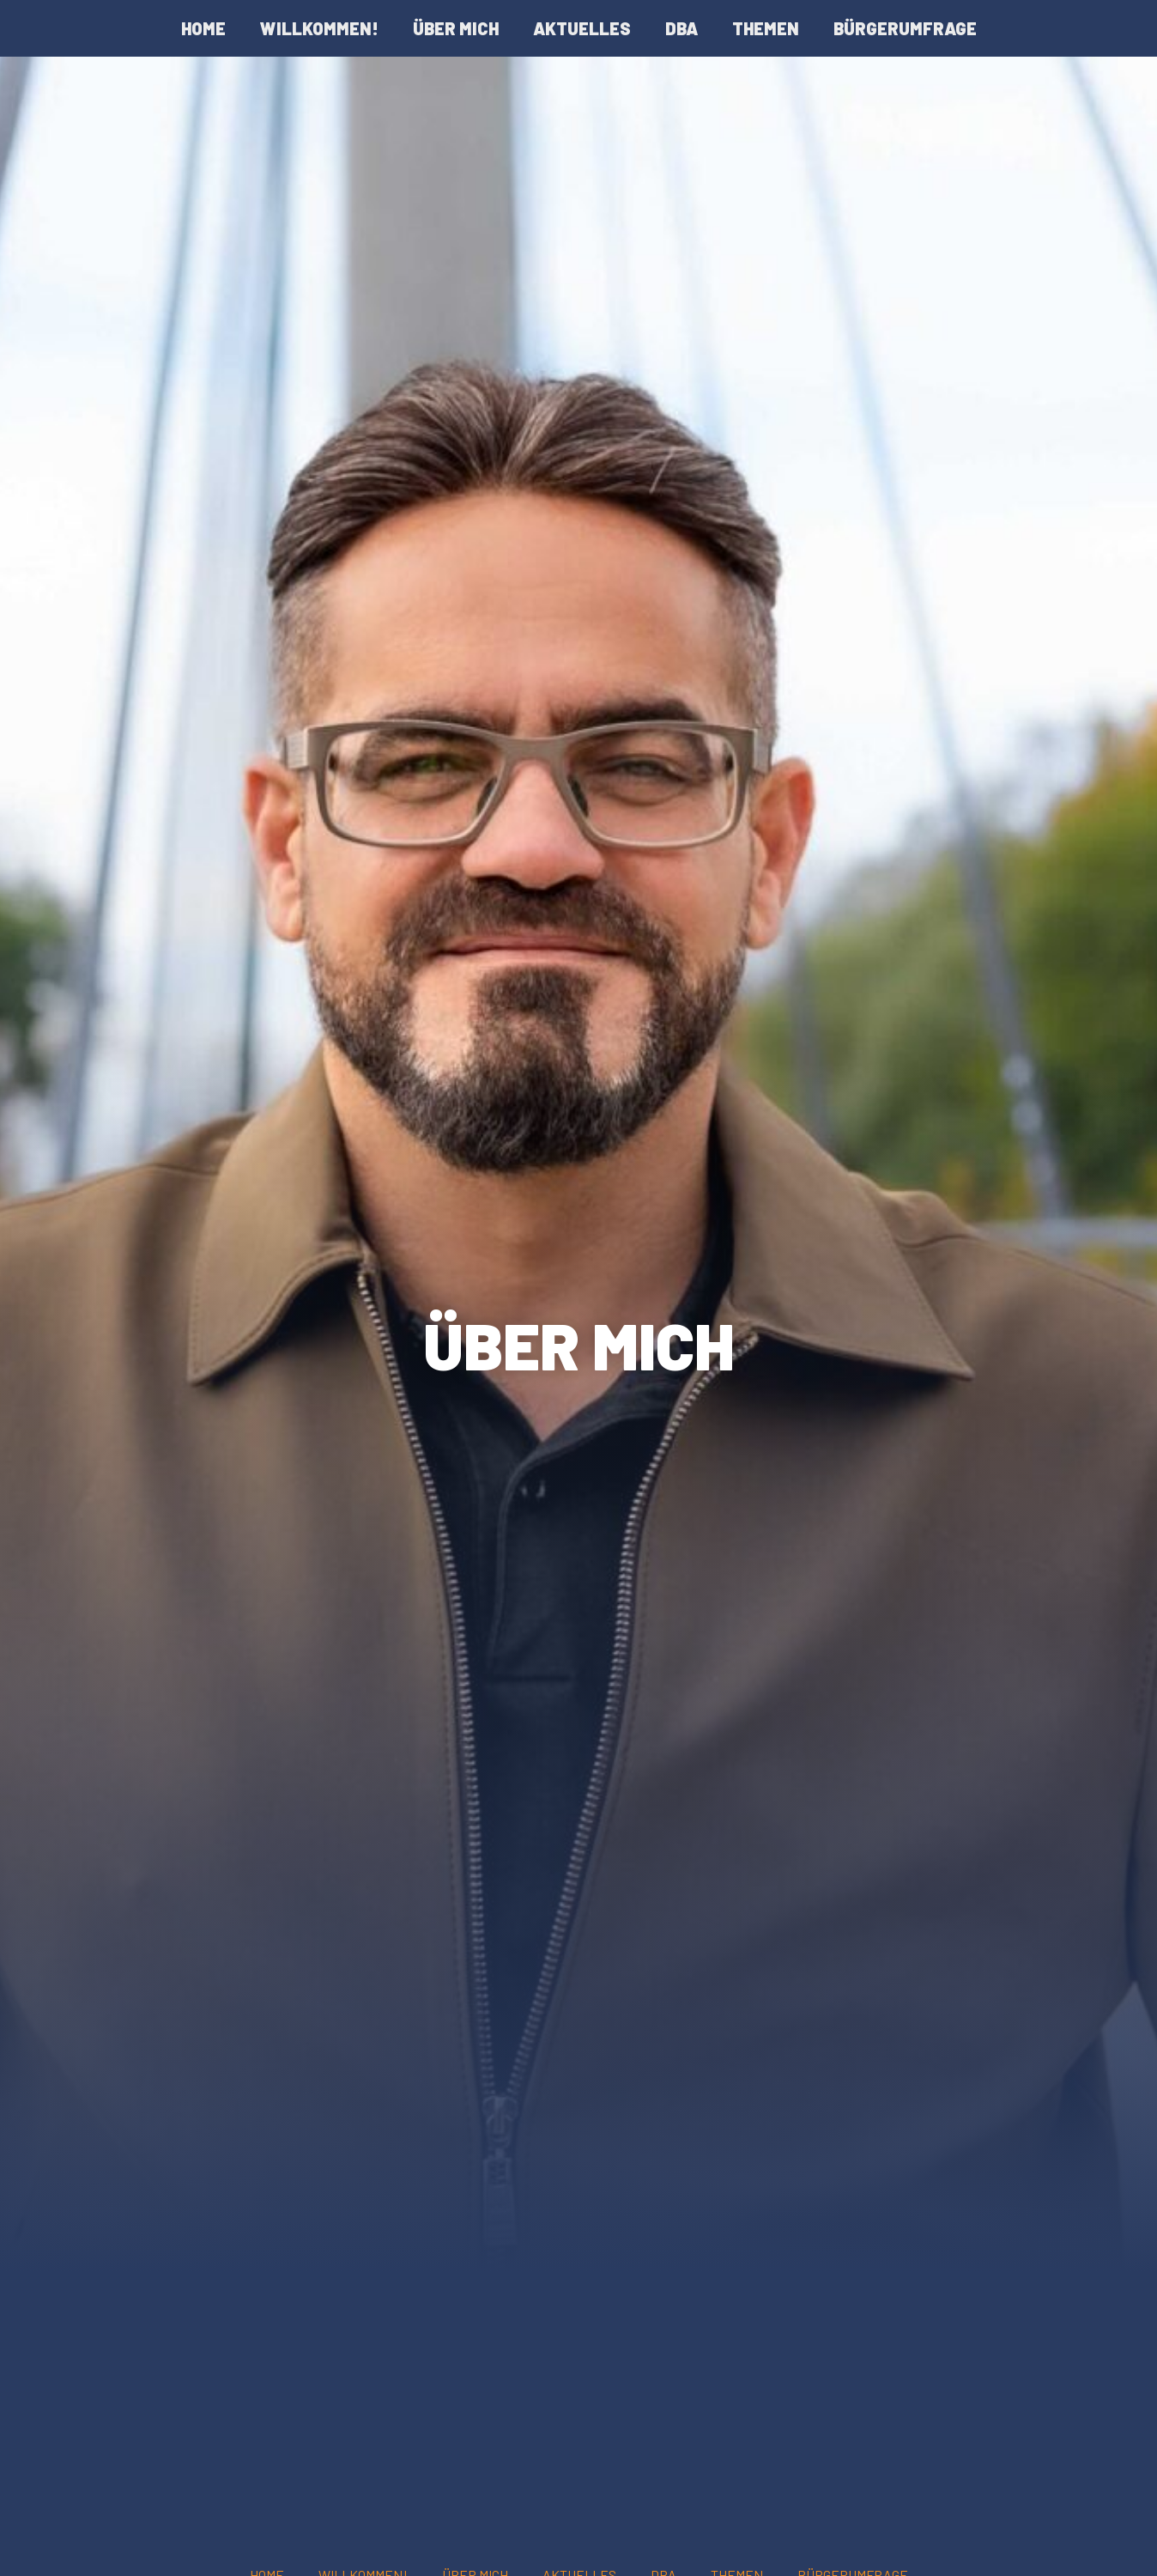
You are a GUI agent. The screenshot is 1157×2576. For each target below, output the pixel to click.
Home (203, 28)
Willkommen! (319, 28)
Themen (765, 28)
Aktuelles (582, 28)
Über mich (456, 28)
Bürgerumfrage (905, 28)
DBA (681, 28)
